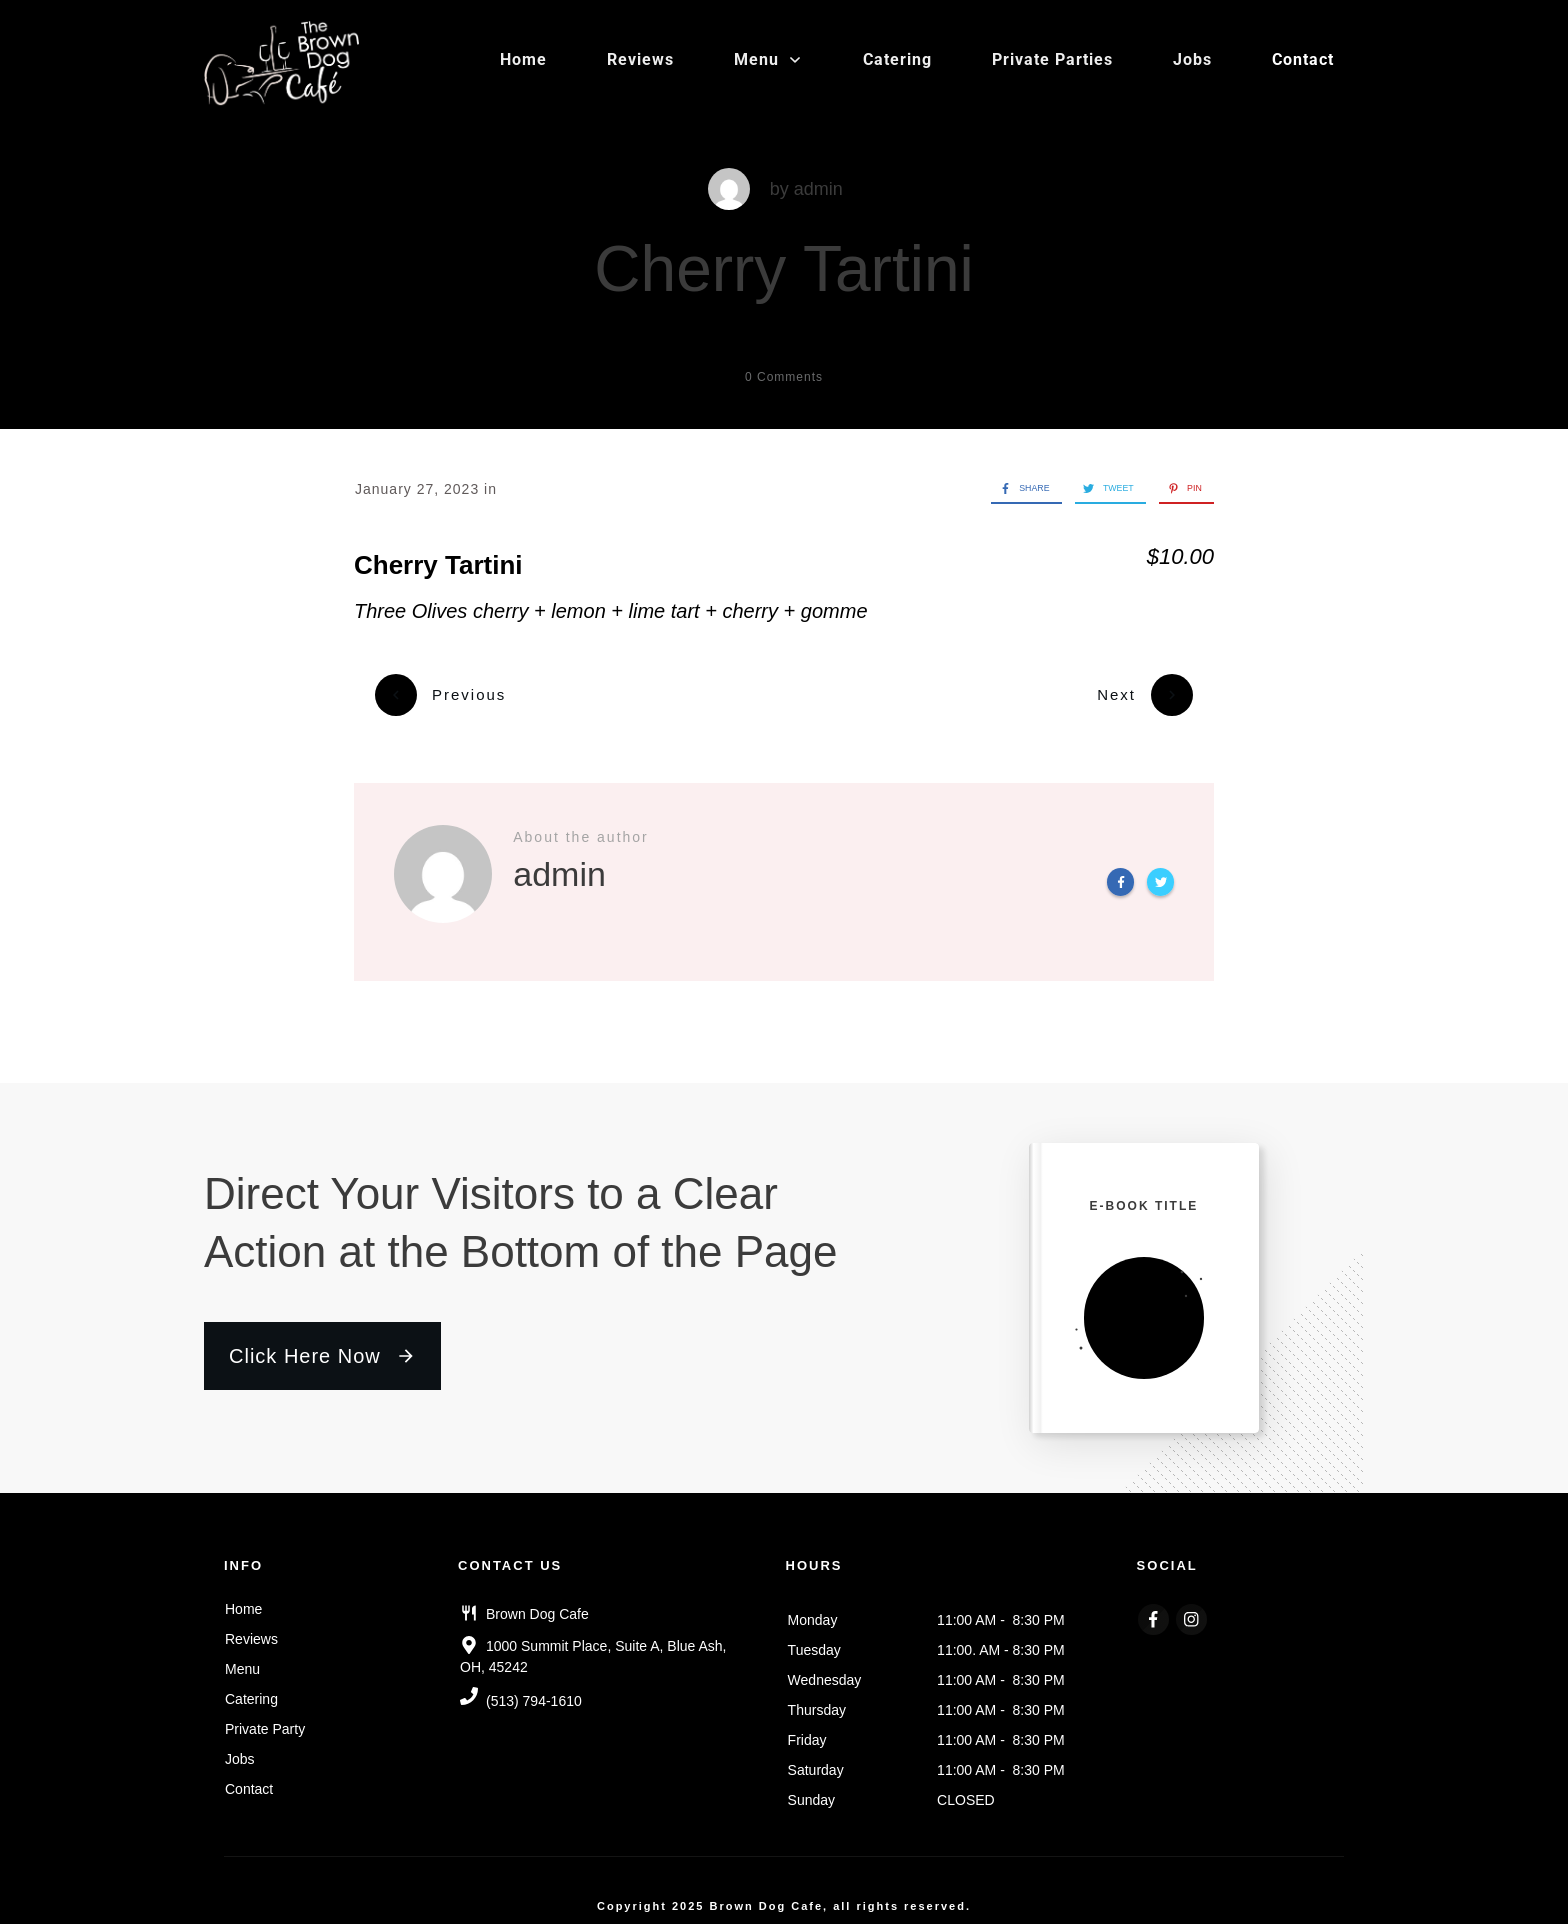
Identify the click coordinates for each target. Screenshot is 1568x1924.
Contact (249, 1777)
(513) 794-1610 (534, 1690)
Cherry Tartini (783, 269)
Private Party (265, 1717)
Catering (251, 1687)
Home (243, 1597)
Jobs (240, 1747)
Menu (242, 1657)
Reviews (251, 1627)
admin (818, 189)
